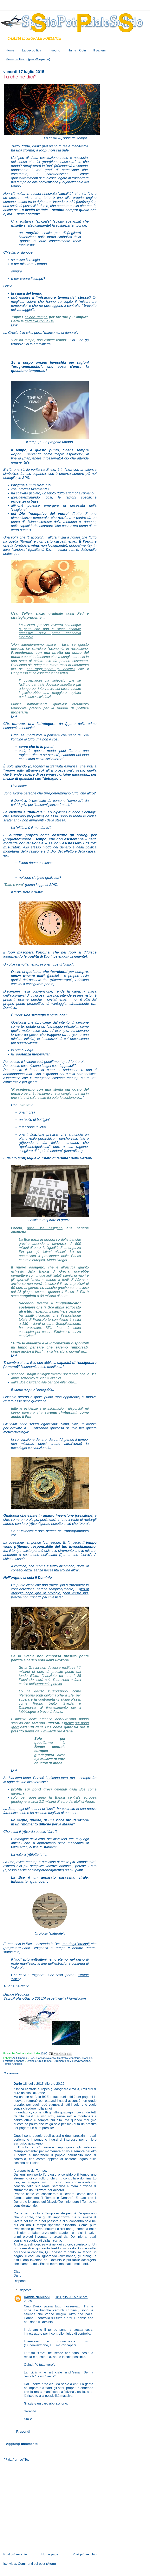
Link (14, 325)
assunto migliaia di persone (56, 1813)
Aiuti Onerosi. (20, 2058)
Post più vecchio (84, 2554)
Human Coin (77, 50)
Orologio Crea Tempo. (39, 2060)
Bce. (32, 2058)
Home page (49, 2554)
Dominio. (87, 2058)
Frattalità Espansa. (14, 2060)
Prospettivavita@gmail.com (64, 1998)
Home (10, 50)
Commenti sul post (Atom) (37, 2564)
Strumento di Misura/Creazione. (72, 2060)
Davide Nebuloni (37, 2297)
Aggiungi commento (22, 2444)
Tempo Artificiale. (13, 2063)
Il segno (54, 50)
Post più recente (15, 2554)
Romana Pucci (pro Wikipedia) (28, 59)
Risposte (25, 2290)
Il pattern (99, 50)
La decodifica (31, 50)
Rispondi (20, 2281)
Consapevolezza (46, 2058)
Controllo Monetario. (69, 2058)
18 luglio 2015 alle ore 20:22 (43, 2083)
